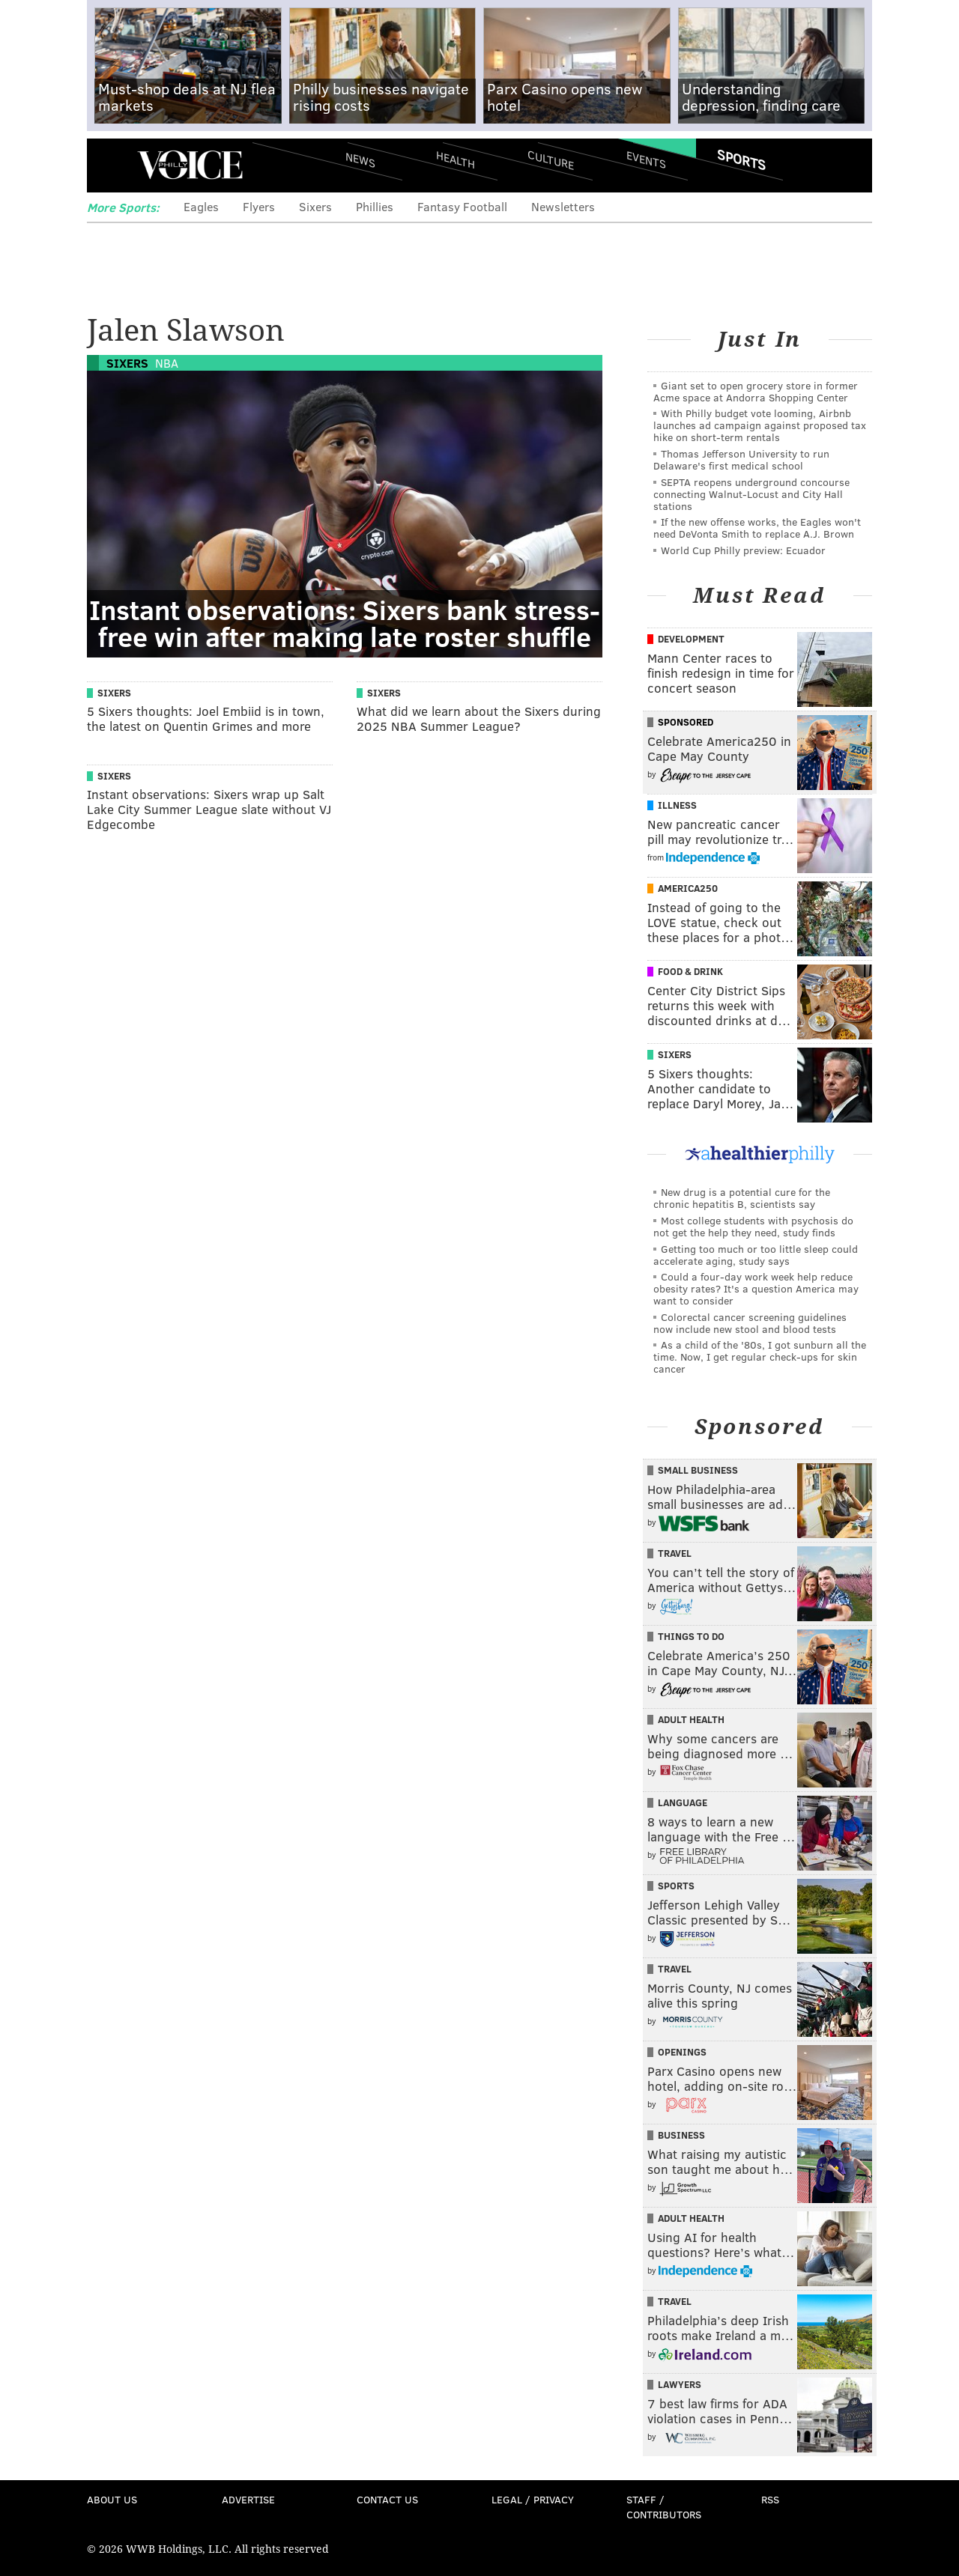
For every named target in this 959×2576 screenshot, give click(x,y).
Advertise (248, 2499)
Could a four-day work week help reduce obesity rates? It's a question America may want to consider (756, 1288)
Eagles (201, 206)
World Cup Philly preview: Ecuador (743, 550)
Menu (111, 165)
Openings (682, 2052)
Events (646, 159)
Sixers (315, 206)
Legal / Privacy (532, 2499)
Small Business (698, 1470)
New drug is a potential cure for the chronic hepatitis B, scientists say (741, 1198)
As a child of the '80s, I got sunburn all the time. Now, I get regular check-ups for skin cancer (759, 1356)
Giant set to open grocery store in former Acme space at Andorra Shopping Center (755, 391)
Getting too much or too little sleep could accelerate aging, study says (755, 1255)
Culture (550, 159)
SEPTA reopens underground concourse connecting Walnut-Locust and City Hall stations (751, 494)
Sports (741, 159)
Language (682, 1802)
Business (681, 2135)
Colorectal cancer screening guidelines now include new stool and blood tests (750, 1323)
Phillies (374, 206)
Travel (675, 1553)
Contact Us (387, 2499)
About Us (112, 2499)
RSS (770, 2499)
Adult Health (691, 1719)
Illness (677, 805)
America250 (688, 888)
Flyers (259, 206)
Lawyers (679, 2384)
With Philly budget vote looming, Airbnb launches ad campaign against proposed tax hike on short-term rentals (759, 425)
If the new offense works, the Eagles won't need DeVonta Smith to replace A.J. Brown (757, 527)
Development (691, 638)
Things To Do (691, 1636)
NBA (166, 363)
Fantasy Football (462, 206)
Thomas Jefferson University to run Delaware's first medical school (741, 459)
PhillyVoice (189, 164)
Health (455, 159)
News (360, 159)
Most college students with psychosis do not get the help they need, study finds (753, 1226)
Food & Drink (690, 971)
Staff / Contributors (663, 2506)
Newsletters (563, 206)
